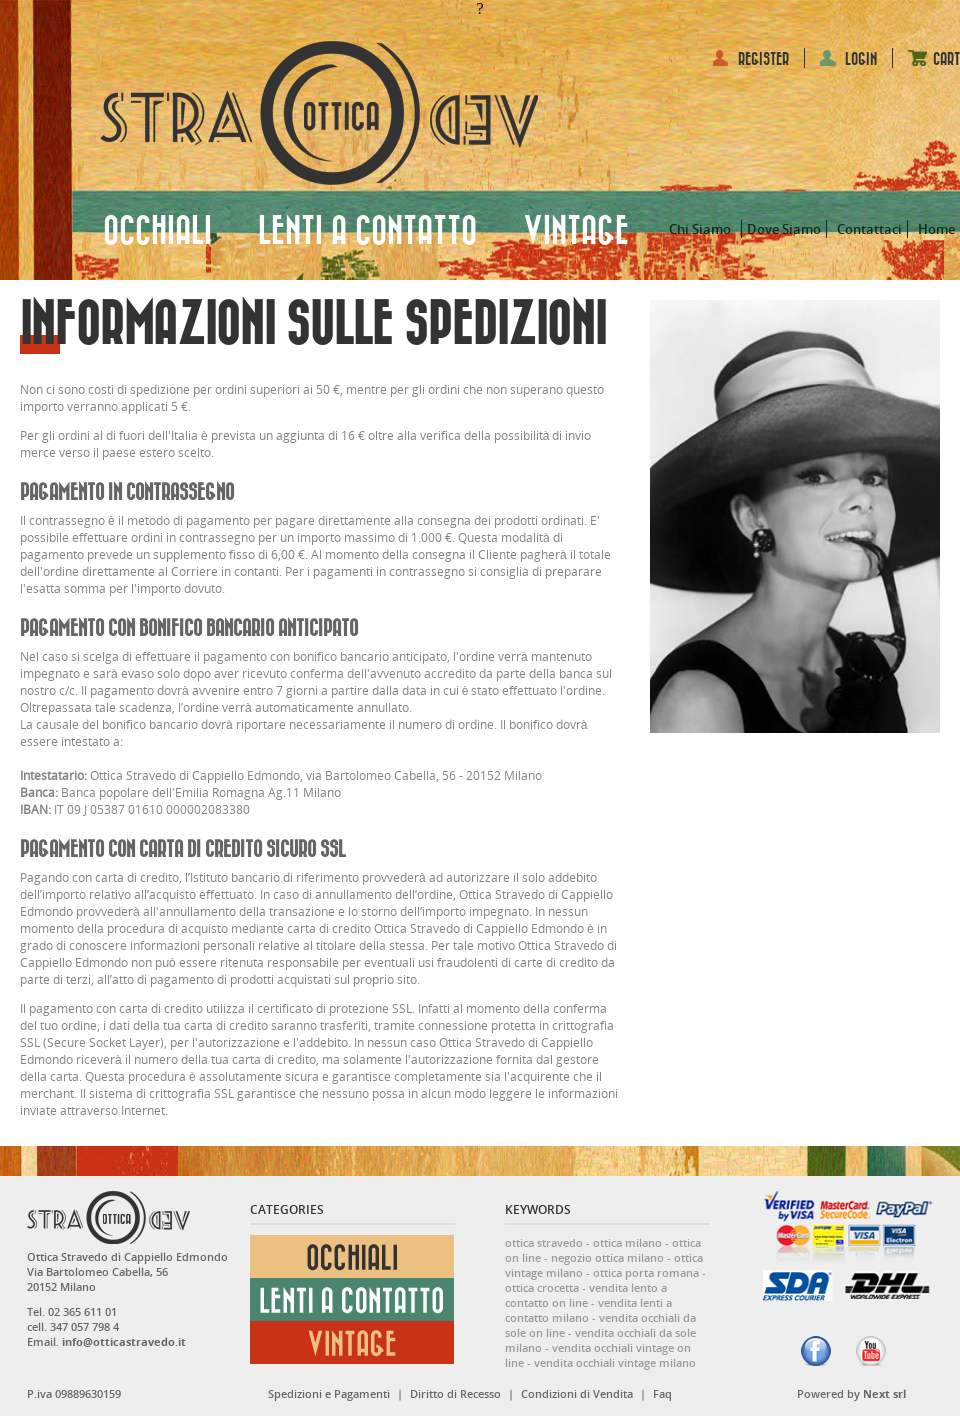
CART (946, 59)
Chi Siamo (700, 229)
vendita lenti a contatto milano (588, 1310)
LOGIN (861, 59)
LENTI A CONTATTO (367, 231)
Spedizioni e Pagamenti (329, 1393)
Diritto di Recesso (455, 1393)
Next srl (884, 1393)
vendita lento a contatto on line (586, 1295)
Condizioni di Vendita (577, 1393)
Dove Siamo (784, 229)
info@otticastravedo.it (124, 1341)
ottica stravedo (544, 1242)
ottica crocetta (542, 1287)
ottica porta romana (646, 1272)
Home (936, 229)
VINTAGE (576, 231)
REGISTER (763, 59)
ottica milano (627, 1242)
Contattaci (869, 229)
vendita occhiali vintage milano (615, 1362)
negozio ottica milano (607, 1257)
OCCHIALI (157, 231)
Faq (662, 1393)
